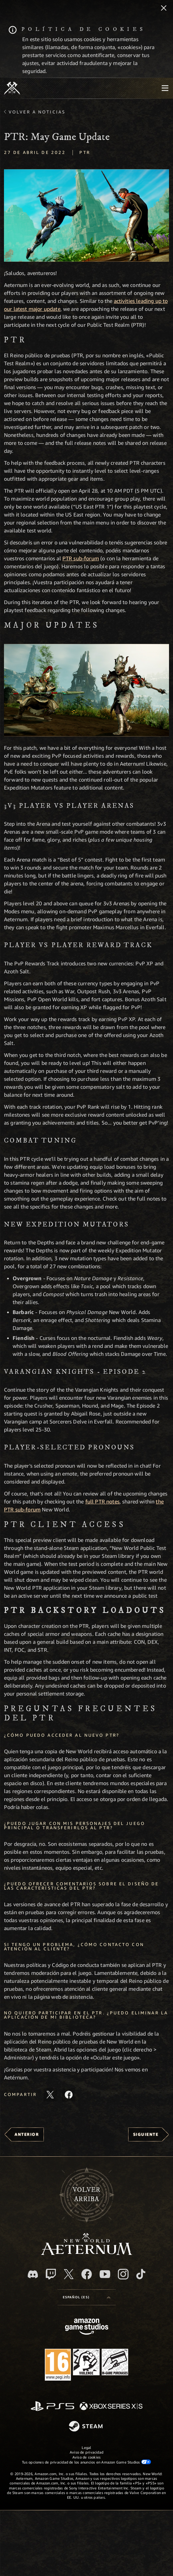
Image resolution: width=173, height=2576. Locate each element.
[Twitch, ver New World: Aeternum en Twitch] (50, 2274)
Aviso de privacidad (86, 2452)
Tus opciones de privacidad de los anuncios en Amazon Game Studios (86, 2462)
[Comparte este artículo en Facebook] (68, 2094)
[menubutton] (165, 88)
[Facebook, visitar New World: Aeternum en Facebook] (86, 2274)
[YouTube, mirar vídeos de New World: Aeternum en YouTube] (105, 2274)
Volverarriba (86, 2194)
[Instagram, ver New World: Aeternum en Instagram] (123, 2274)
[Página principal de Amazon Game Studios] (86, 2327)
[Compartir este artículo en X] (50, 2094)
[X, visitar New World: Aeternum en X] (69, 2274)
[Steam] (86, 2426)
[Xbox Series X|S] (111, 2407)
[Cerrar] (163, 8)
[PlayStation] (52, 2406)
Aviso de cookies (86, 2457)
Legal (86, 2447)
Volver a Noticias (37, 111)
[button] (86, 215)
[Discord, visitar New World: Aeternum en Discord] (33, 2274)
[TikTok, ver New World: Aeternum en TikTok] (140, 2274)
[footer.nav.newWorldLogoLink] (86, 2253)
